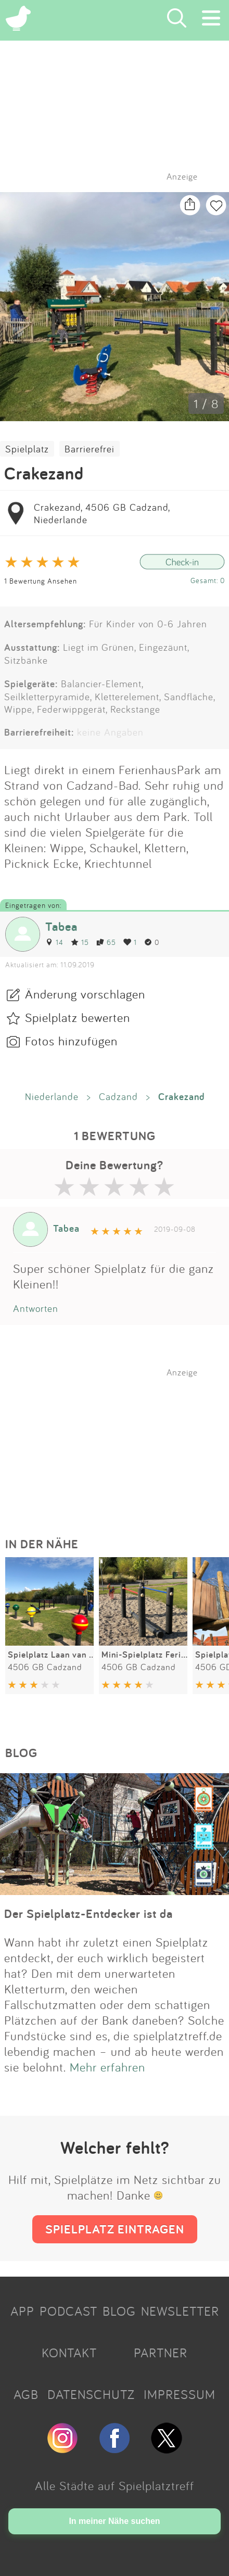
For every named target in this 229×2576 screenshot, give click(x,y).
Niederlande (52, 1096)
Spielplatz (27, 449)
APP (22, 2311)
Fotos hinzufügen (71, 1041)
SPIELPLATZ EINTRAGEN (114, 2229)
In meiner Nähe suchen (114, 2521)
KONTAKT (69, 2352)
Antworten (35, 1308)
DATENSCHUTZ (91, 2394)
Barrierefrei (90, 449)
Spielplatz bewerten (77, 1017)
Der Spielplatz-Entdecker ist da (88, 1913)
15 (80, 942)
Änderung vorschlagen (85, 994)
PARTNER (160, 2352)
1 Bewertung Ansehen (40, 581)
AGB (26, 2394)
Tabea (61, 926)
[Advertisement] (120, 1443)
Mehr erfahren (107, 2067)
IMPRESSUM (179, 2394)
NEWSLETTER (180, 2311)
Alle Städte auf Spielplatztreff (114, 2485)
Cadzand (118, 1096)
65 (106, 942)
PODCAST (68, 2311)
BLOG (119, 2311)
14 (54, 942)
